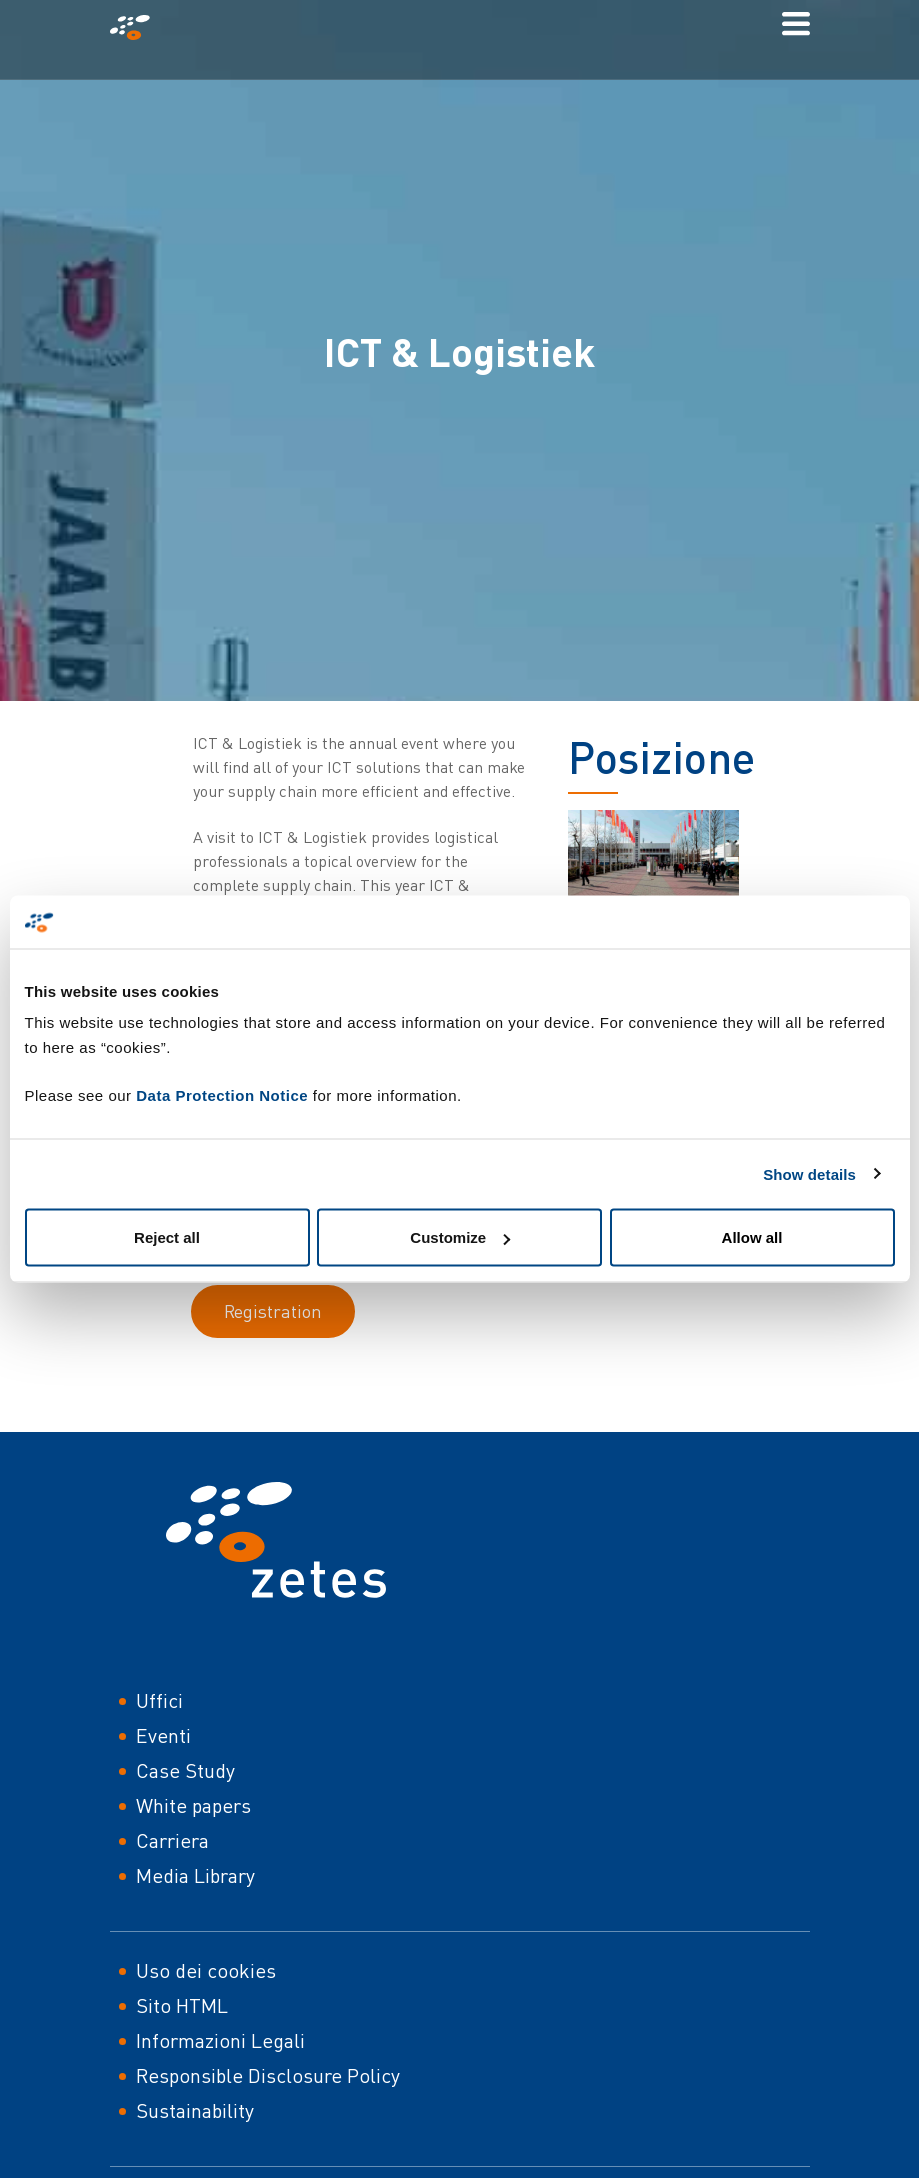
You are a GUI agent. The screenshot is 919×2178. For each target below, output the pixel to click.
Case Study (185, 1770)
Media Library (195, 1875)
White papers (193, 1805)
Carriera (172, 1840)
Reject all (167, 1237)
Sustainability (195, 2110)
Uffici (159, 1700)
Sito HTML (182, 2005)
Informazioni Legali (220, 2040)
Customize (460, 1237)
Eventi (163, 1735)
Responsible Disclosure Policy (268, 2075)
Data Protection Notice (222, 1095)
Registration (273, 1311)
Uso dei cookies (206, 1970)
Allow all (752, 1237)
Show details (809, 1173)
